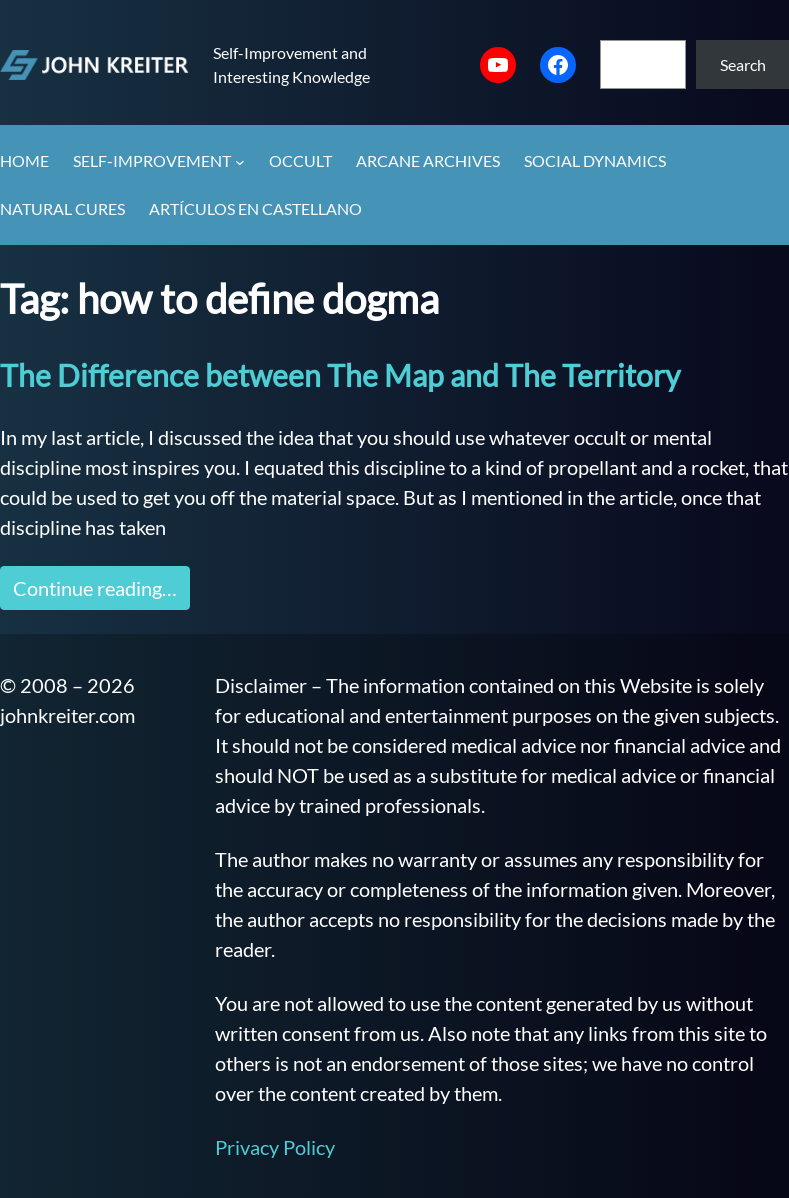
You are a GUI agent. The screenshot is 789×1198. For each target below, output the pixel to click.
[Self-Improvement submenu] (240, 162)
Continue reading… (95, 588)
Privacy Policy (275, 1147)
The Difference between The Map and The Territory (340, 375)
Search (743, 64)
